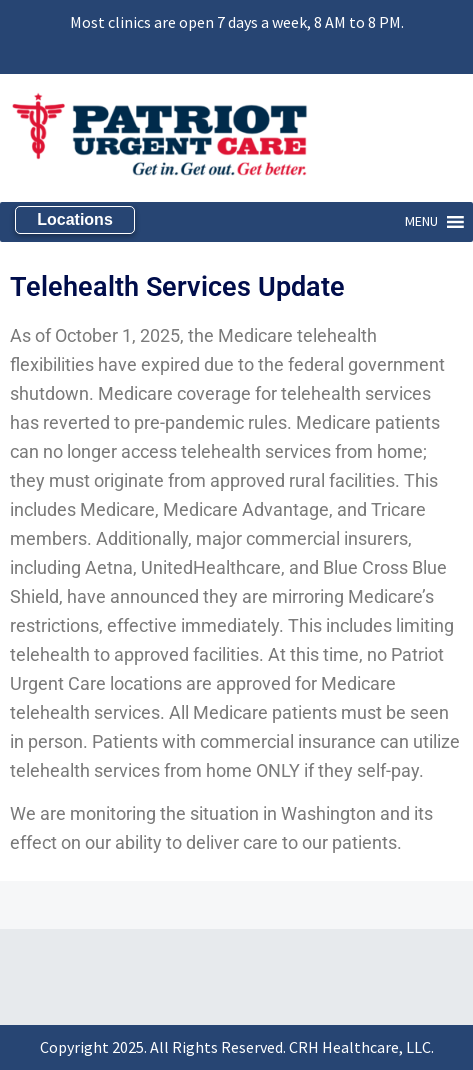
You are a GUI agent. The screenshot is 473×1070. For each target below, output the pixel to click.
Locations (75, 219)
